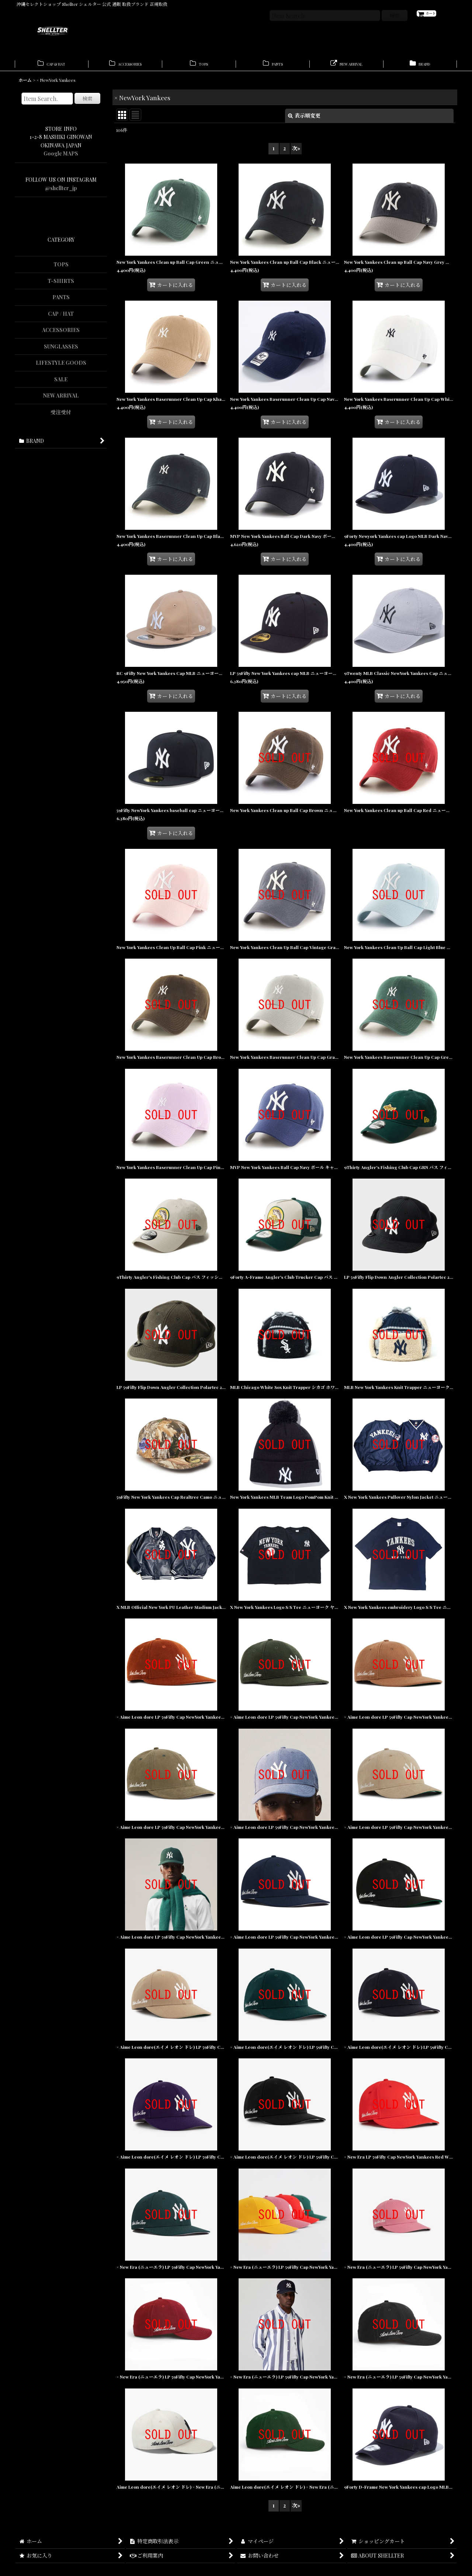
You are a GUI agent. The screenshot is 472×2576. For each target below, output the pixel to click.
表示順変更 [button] (304, 119)
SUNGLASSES (61, 350)
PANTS (61, 300)
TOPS (61, 268)
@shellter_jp (61, 191)
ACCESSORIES (61, 333)
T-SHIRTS (61, 284)
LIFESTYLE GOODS (61, 366)
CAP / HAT (61, 317)
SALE (60, 382)
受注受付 (61, 415)
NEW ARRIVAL (61, 399)
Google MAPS (61, 157)
